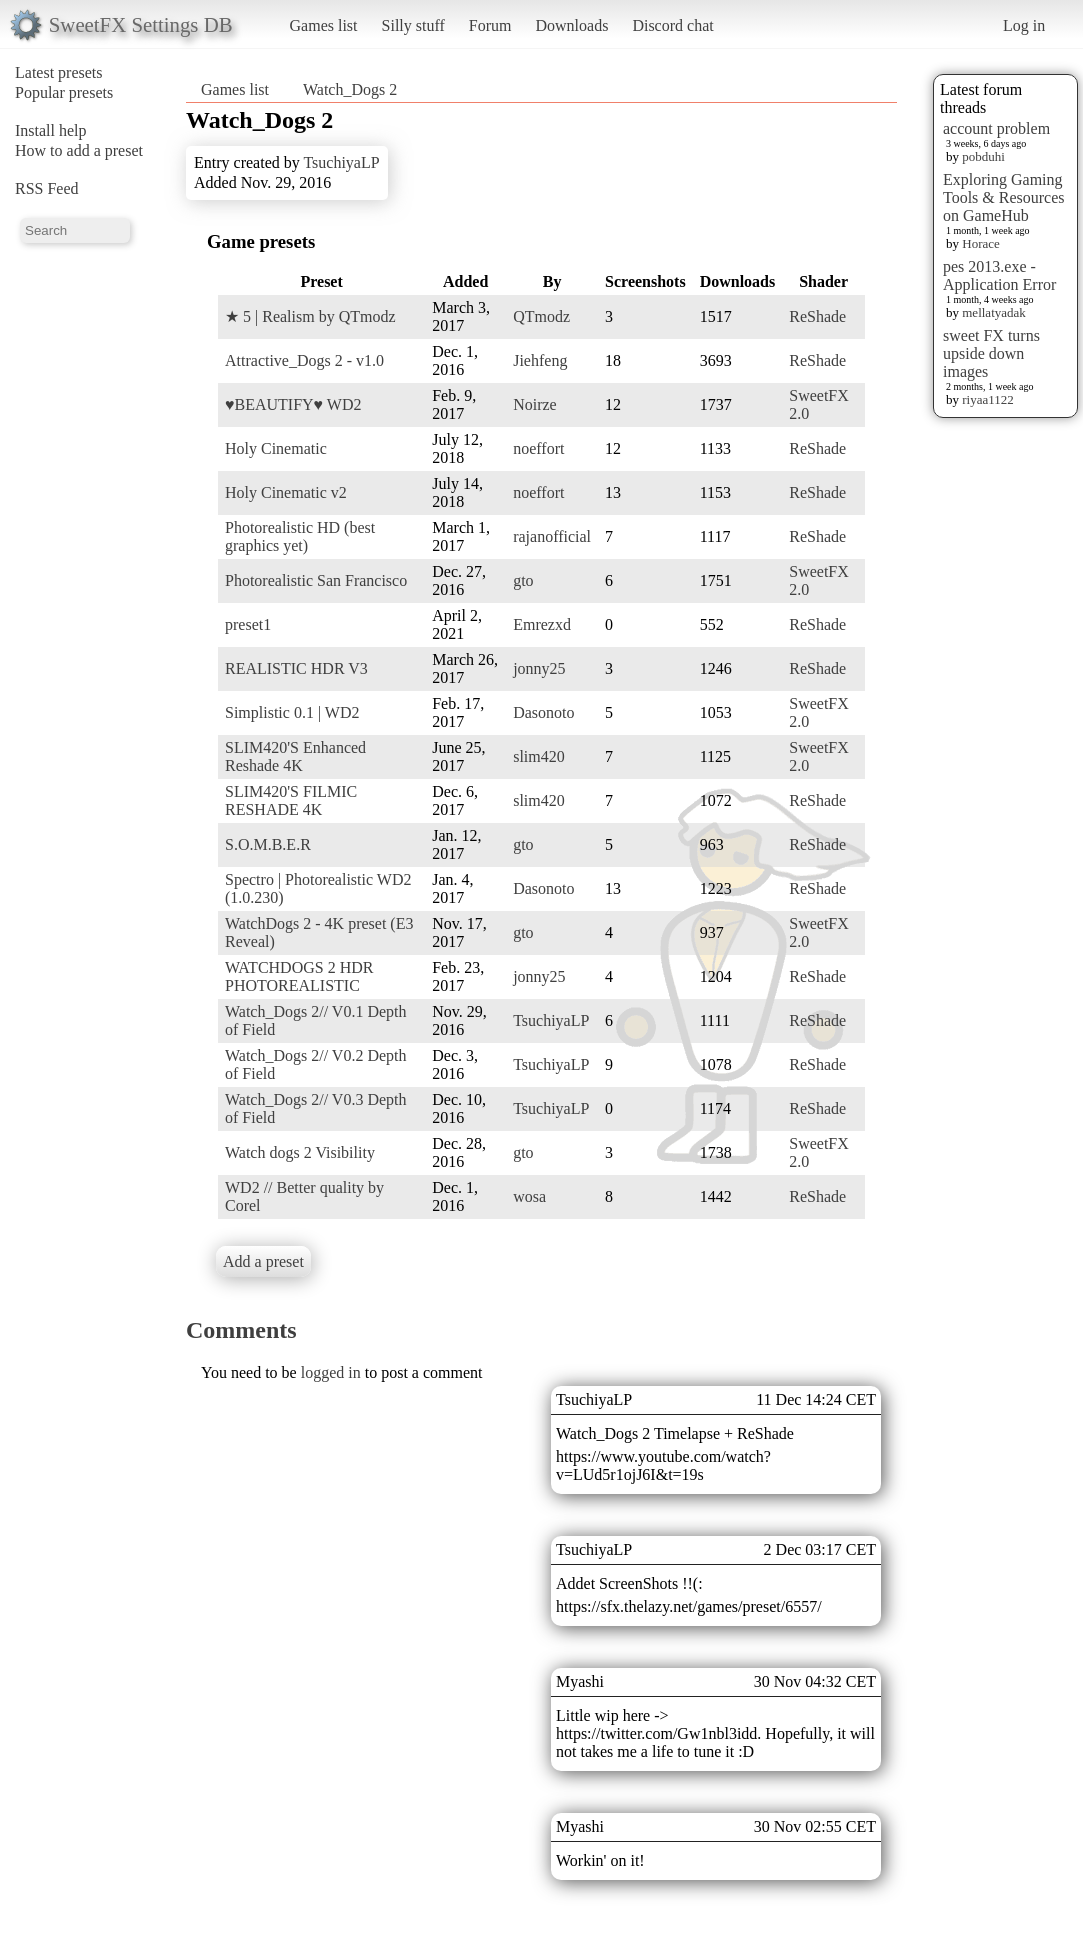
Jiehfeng (540, 360)
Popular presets (64, 92)
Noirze (535, 404)
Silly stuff (413, 25)
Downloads (571, 25)
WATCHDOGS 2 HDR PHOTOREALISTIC (299, 976)
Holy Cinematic (276, 448)
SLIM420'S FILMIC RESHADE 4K (291, 800)
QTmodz (541, 316)
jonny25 (539, 668)
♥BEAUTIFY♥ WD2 (293, 404)
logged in (331, 1372)
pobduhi (983, 156)
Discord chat (672, 25)
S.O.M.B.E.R (268, 844)
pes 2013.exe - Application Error (999, 275)
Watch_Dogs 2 (350, 89)
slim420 (539, 756)
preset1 (248, 624)
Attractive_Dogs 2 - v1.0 (304, 360)
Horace (981, 243)
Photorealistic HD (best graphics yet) (300, 536)
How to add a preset (79, 150)
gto (523, 580)
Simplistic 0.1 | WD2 (292, 712)
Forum (490, 25)
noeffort (538, 448)
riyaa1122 (988, 399)
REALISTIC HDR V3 (296, 668)
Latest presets (59, 72)
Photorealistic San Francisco (316, 580)
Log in (1024, 25)
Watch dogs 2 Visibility (300, 1152)
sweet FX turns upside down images (991, 353)
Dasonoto (543, 712)
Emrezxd (542, 624)
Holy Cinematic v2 (286, 492)
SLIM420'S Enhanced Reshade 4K (295, 756)
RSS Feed (47, 188)
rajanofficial (552, 536)
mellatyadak (994, 312)
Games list (324, 25)
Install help (51, 130)
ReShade (817, 316)
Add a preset (263, 1261)
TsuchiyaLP (341, 162)
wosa (529, 1196)
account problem (996, 128)
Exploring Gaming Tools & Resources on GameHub (1004, 197)
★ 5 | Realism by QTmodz (310, 316)
